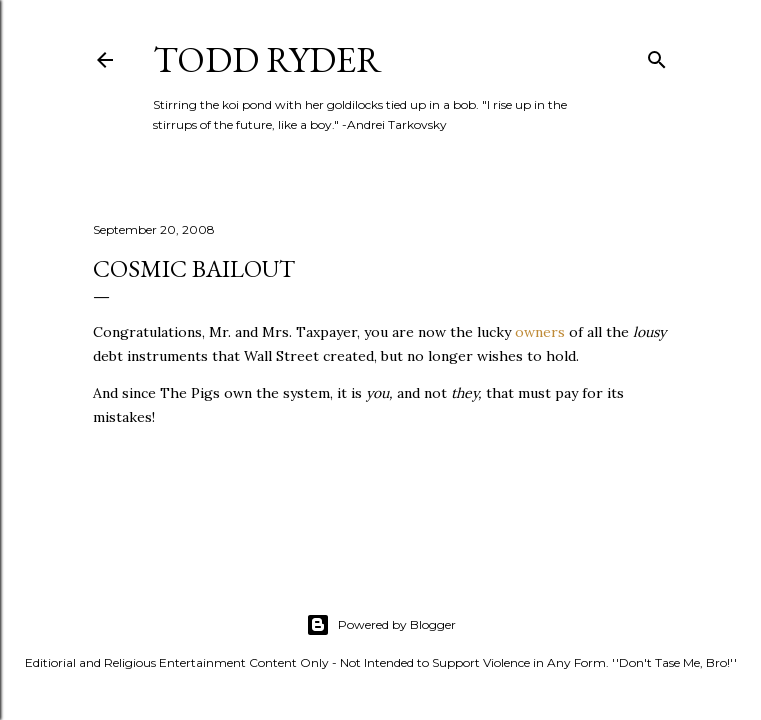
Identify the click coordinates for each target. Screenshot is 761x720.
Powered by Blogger (381, 625)
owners (540, 332)
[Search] (657, 55)
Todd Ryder (267, 59)
